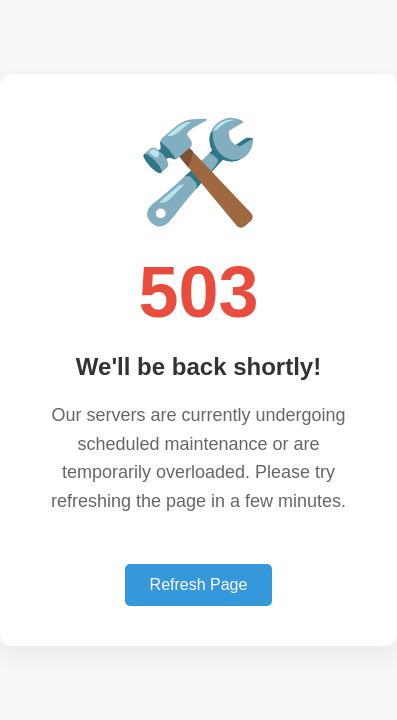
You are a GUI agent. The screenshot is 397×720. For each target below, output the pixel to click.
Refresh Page (199, 584)
